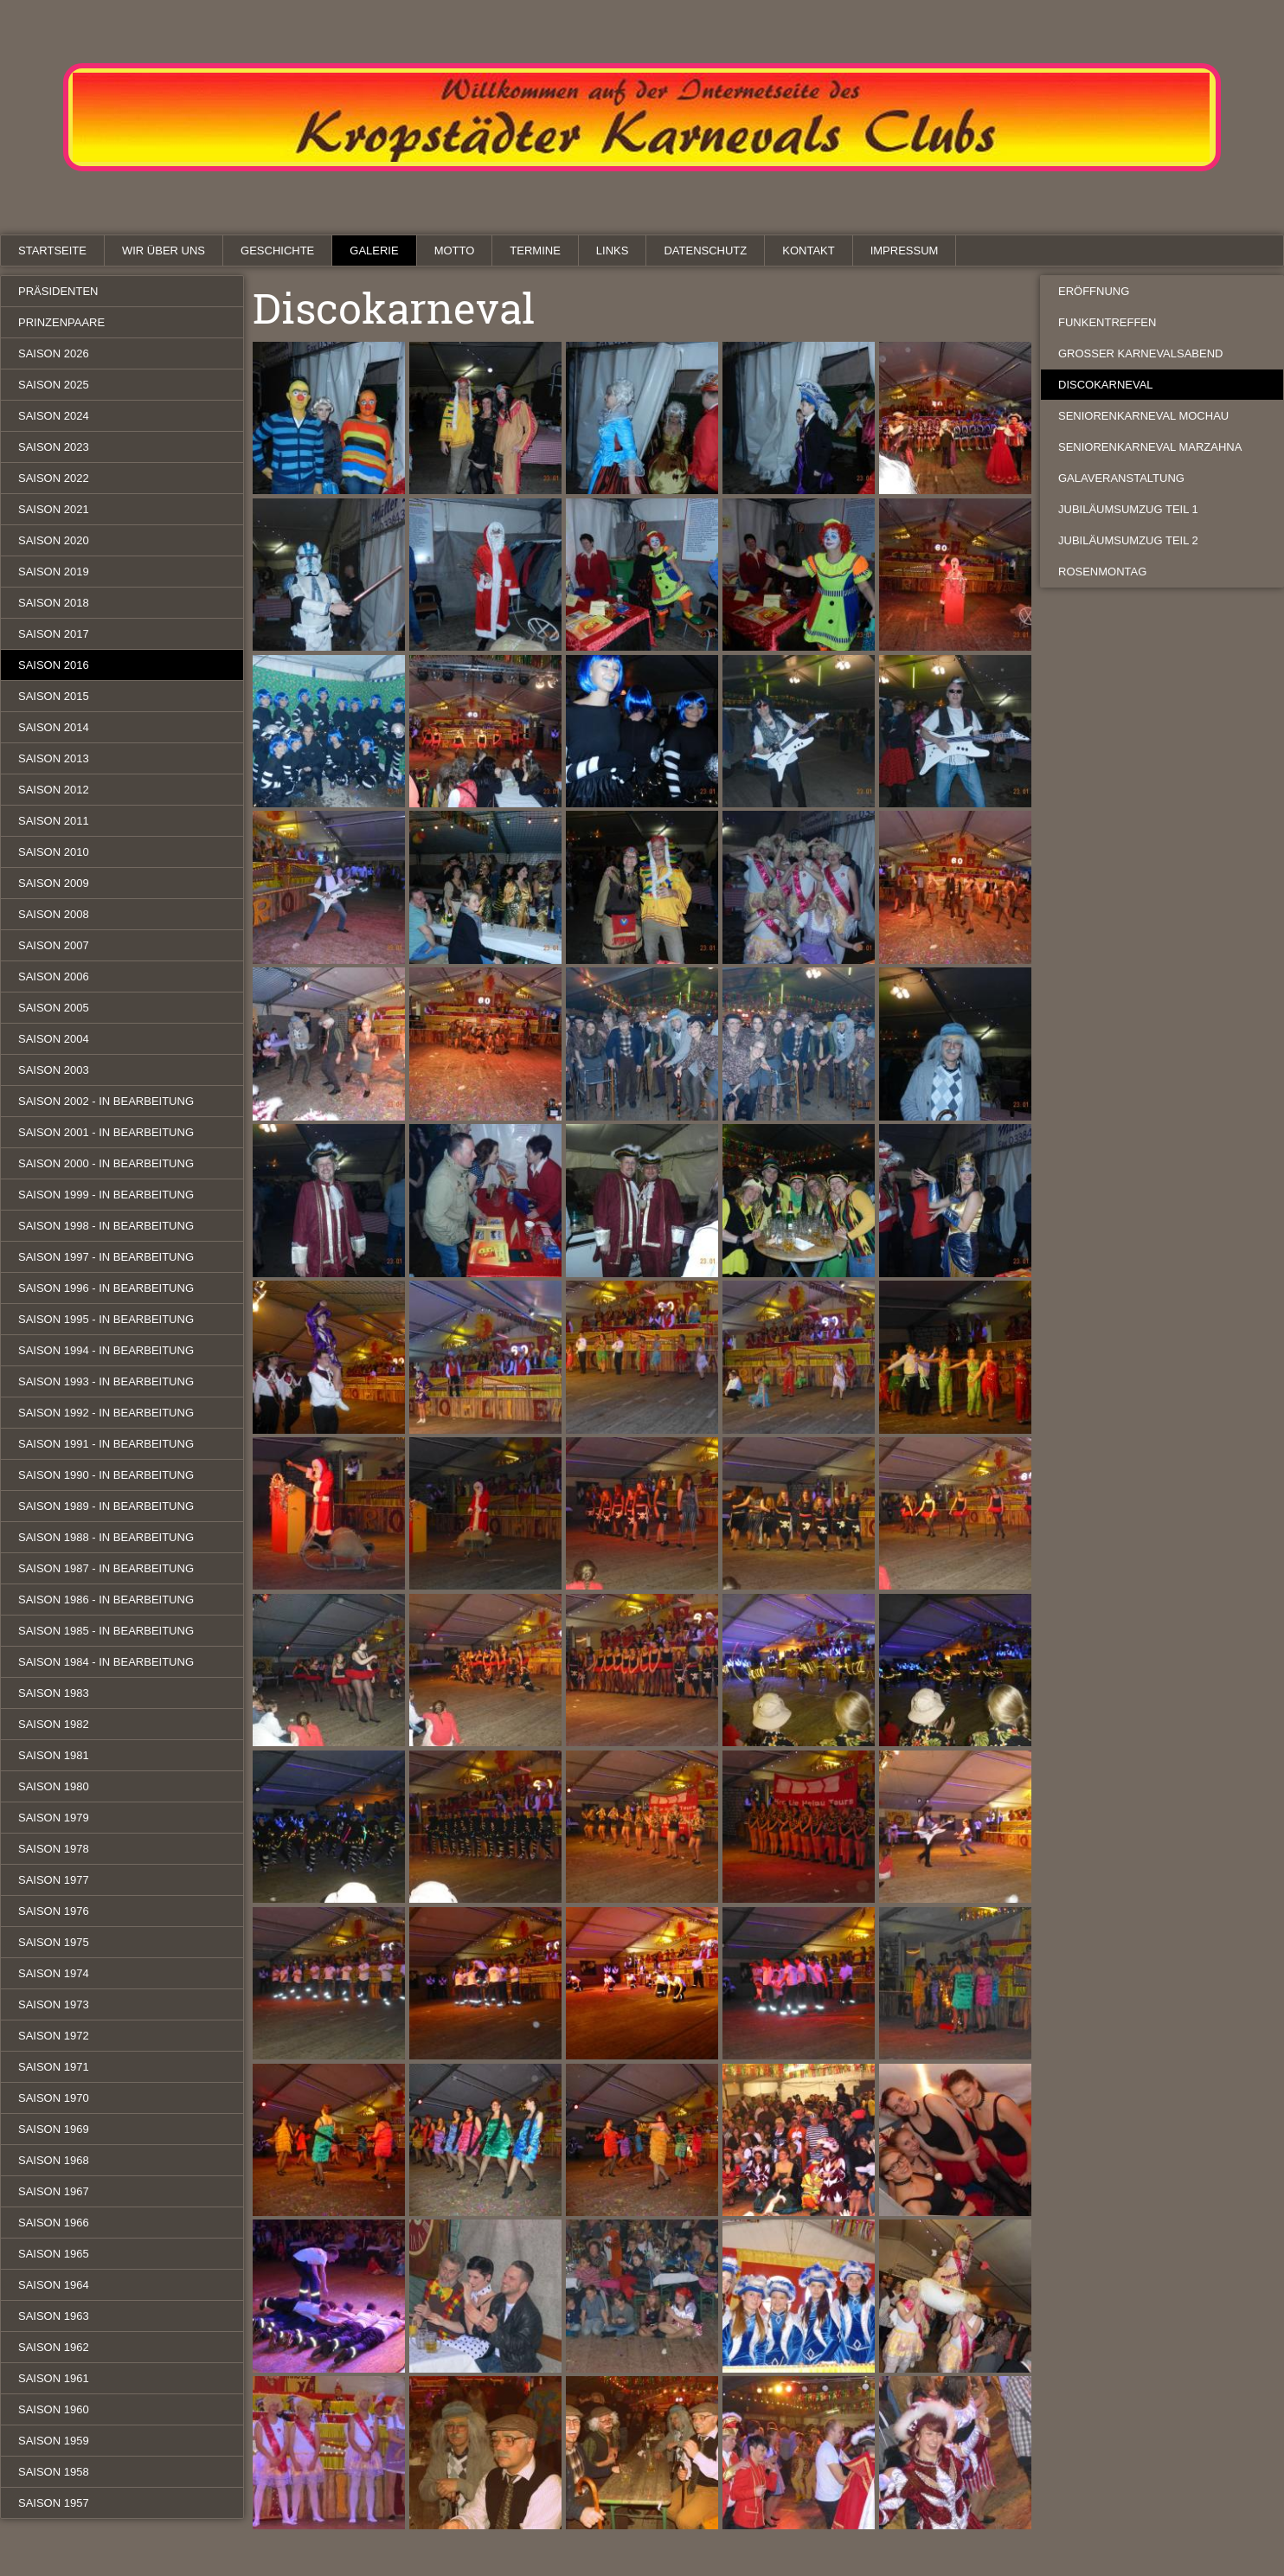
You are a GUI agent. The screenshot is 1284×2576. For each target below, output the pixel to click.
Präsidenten (58, 291)
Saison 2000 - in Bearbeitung (106, 1163)
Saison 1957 (53, 2502)
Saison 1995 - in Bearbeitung (106, 1319)
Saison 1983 (53, 1692)
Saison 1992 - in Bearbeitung (106, 1412)
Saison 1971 (53, 2066)
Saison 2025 (53, 384)
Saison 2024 (53, 415)
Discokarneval (1105, 384)
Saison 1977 (53, 1879)
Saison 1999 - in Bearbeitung (106, 1194)
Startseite (52, 250)
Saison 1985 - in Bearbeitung (106, 1630)
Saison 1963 (53, 2315)
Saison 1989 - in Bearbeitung (106, 1506)
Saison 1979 (53, 1817)
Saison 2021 (53, 509)
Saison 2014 (53, 727)
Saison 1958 (53, 2471)
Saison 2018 (53, 602)
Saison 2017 (53, 633)
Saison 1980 (53, 1786)
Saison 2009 (53, 883)
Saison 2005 (53, 1007)
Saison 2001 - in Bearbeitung (106, 1132)
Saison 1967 (53, 2191)
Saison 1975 (53, 1942)
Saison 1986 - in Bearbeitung (106, 1599)
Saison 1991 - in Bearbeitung (106, 1443)
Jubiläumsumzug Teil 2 (1128, 540)
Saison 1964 (53, 2284)
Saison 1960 (53, 2409)
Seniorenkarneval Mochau (1143, 415)
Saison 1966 (53, 2222)
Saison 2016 (53, 664)
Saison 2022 (53, 478)
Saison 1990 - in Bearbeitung (106, 1474)
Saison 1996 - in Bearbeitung (106, 1288)
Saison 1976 (53, 1911)
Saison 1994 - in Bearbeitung (106, 1350)
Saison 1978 (53, 1848)
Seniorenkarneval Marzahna (1150, 446)
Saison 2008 (53, 914)
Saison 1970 (53, 2097)
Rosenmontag (1102, 571)
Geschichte (277, 250)
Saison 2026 (53, 353)
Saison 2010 (53, 851)
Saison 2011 (53, 820)
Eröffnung (1093, 291)
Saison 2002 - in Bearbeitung (106, 1101)
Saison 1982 (53, 1724)
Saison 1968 (53, 2160)
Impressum (904, 250)
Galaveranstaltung (1121, 478)
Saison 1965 (53, 2253)
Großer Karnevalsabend (1140, 353)
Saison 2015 (53, 696)
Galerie (374, 250)
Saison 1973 (53, 2004)
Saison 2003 (53, 1069)
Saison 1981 (53, 1755)
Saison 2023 (53, 446)
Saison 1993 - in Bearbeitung (106, 1381)
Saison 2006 (53, 976)
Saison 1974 (53, 1973)
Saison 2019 (53, 571)
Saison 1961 (53, 2378)
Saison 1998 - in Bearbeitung (106, 1225)
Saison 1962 (53, 2347)
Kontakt (808, 250)
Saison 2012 (53, 789)
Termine (535, 250)
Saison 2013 (53, 758)
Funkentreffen (1107, 322)
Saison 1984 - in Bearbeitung (106, 1661)
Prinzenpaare (61, 322)
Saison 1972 (53, 2035)
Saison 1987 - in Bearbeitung (106, 1568)
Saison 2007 (53, 945)
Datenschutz (705, 250)
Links (612, 250)
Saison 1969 (53, 2129)
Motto (454, 250)
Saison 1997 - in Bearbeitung (106, 1256)
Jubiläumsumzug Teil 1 (1128, 509)
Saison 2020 (53, 540)
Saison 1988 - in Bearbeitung (106, 1537)
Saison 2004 (53, 1038)
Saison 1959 (53, 2440)
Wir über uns (163, 250)
